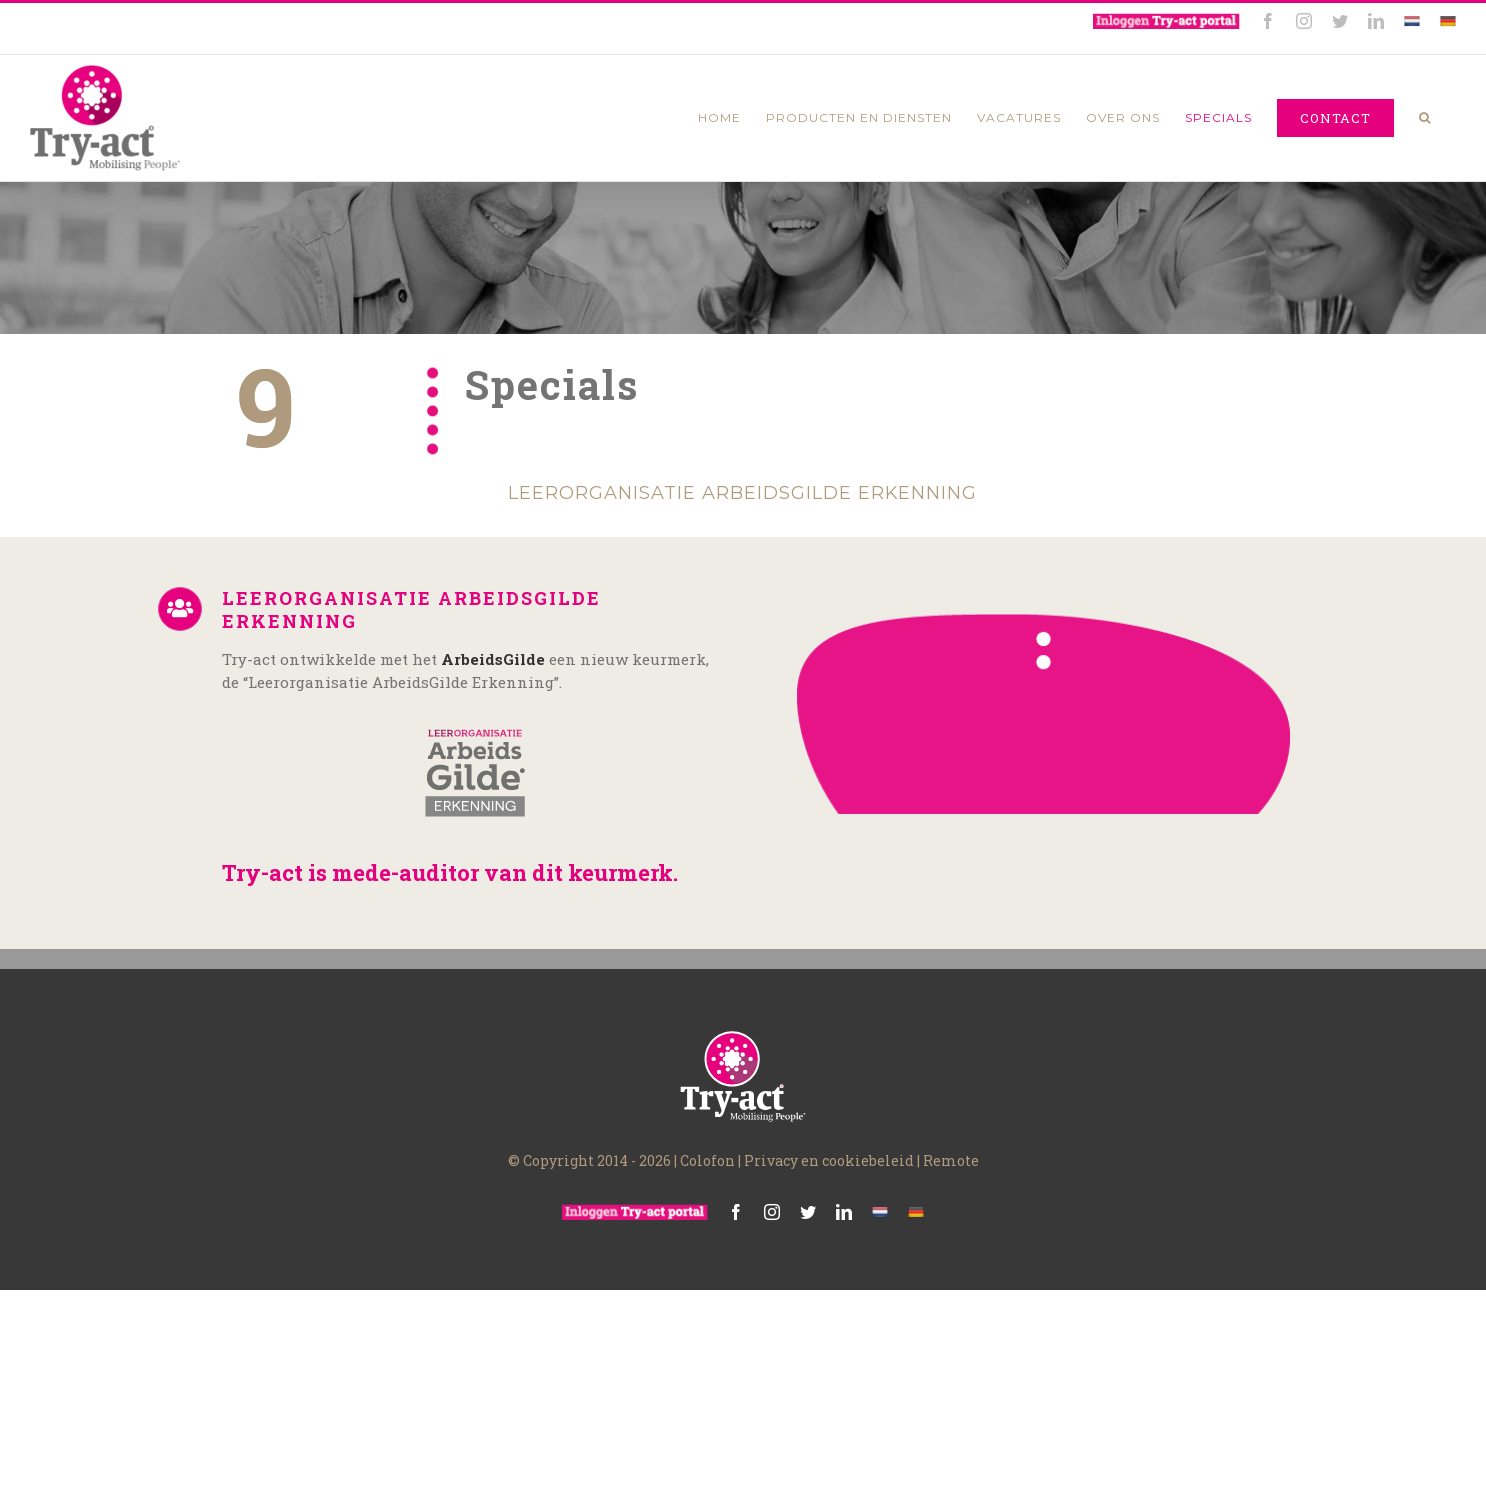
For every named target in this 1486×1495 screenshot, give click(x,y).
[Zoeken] (1425, 118)
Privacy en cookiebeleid (829, 1187)
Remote (951, 1187)
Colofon (707, 1187)
